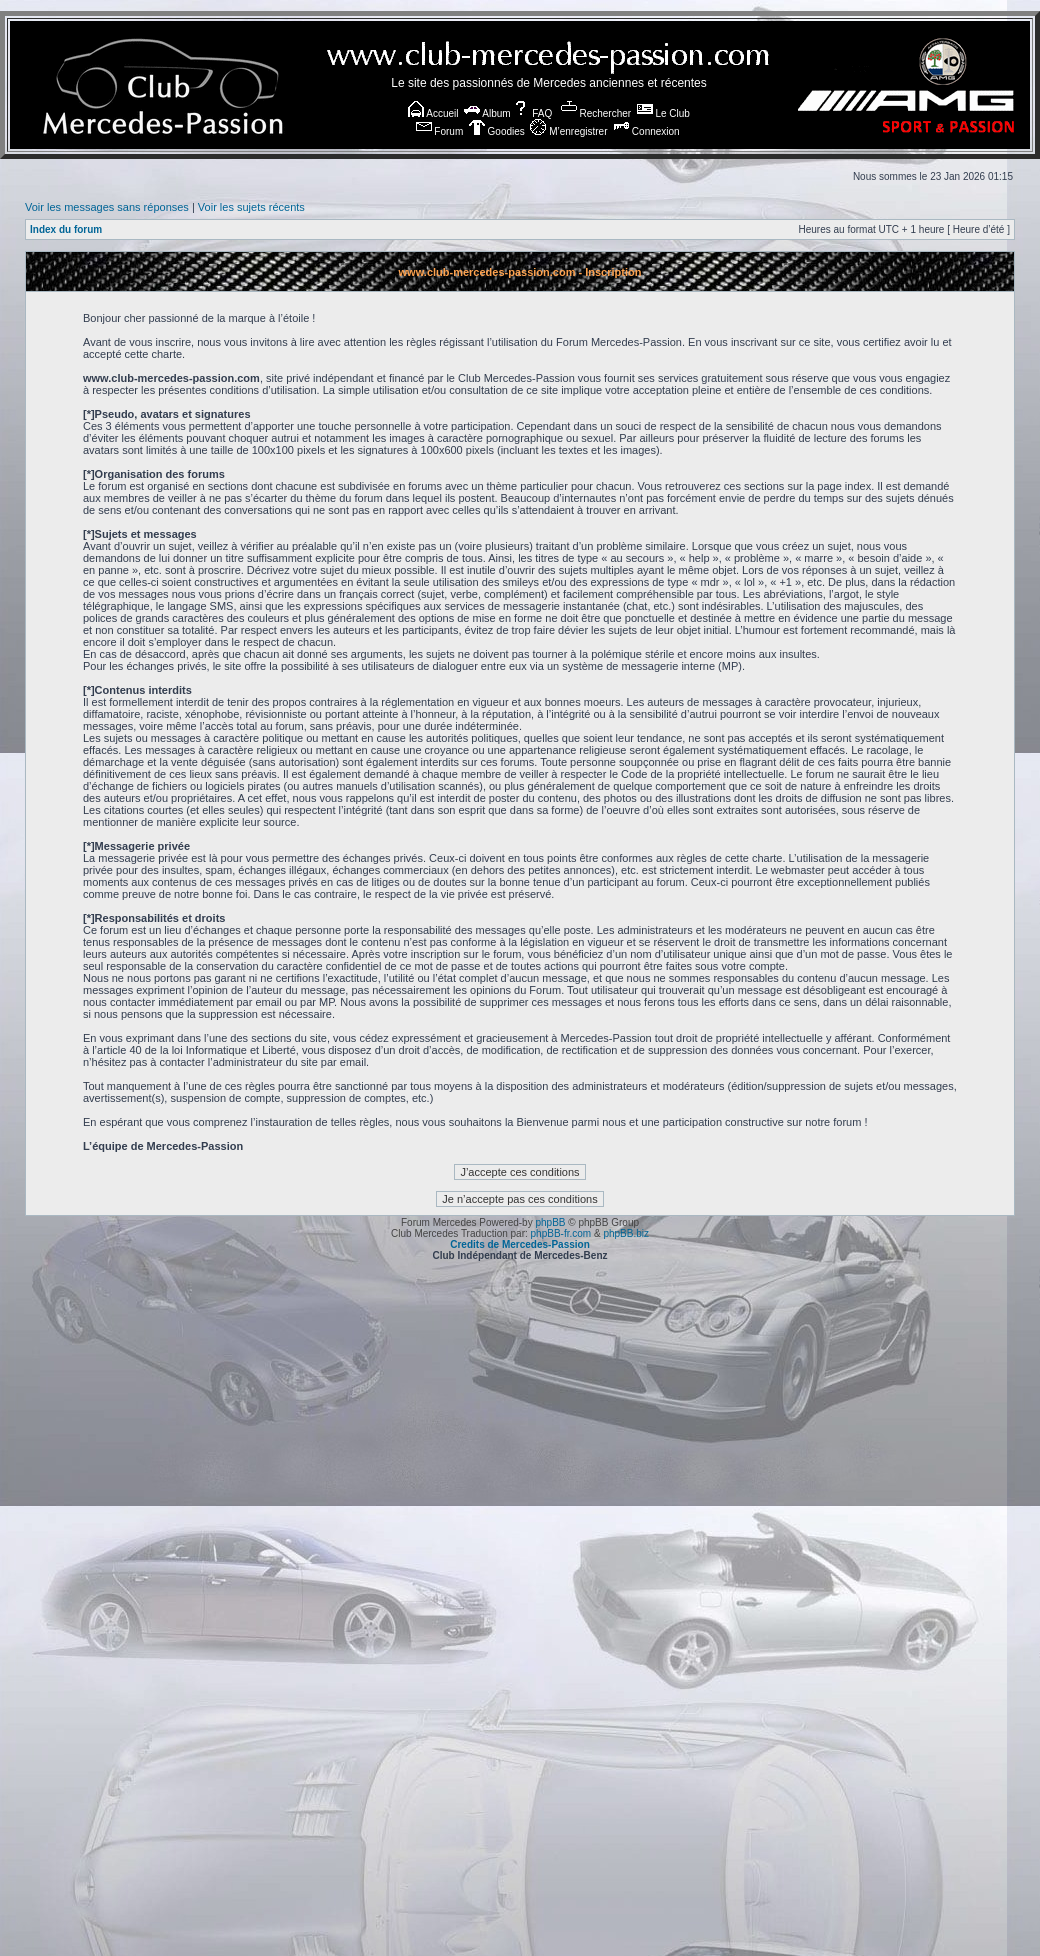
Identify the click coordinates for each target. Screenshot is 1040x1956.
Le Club (663, 113)
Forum (440, 131)
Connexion (646, 131)
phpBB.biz (626, 1233)
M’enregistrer (568, 131)
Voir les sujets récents (251, 207)
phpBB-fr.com (561, 1233)
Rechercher (596, 113)
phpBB (550, 1222)
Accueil (433, 113)
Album (487, 113)
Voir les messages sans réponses (107, 207)
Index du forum (66, 229)
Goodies (497, 131)
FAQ (532, 113)
